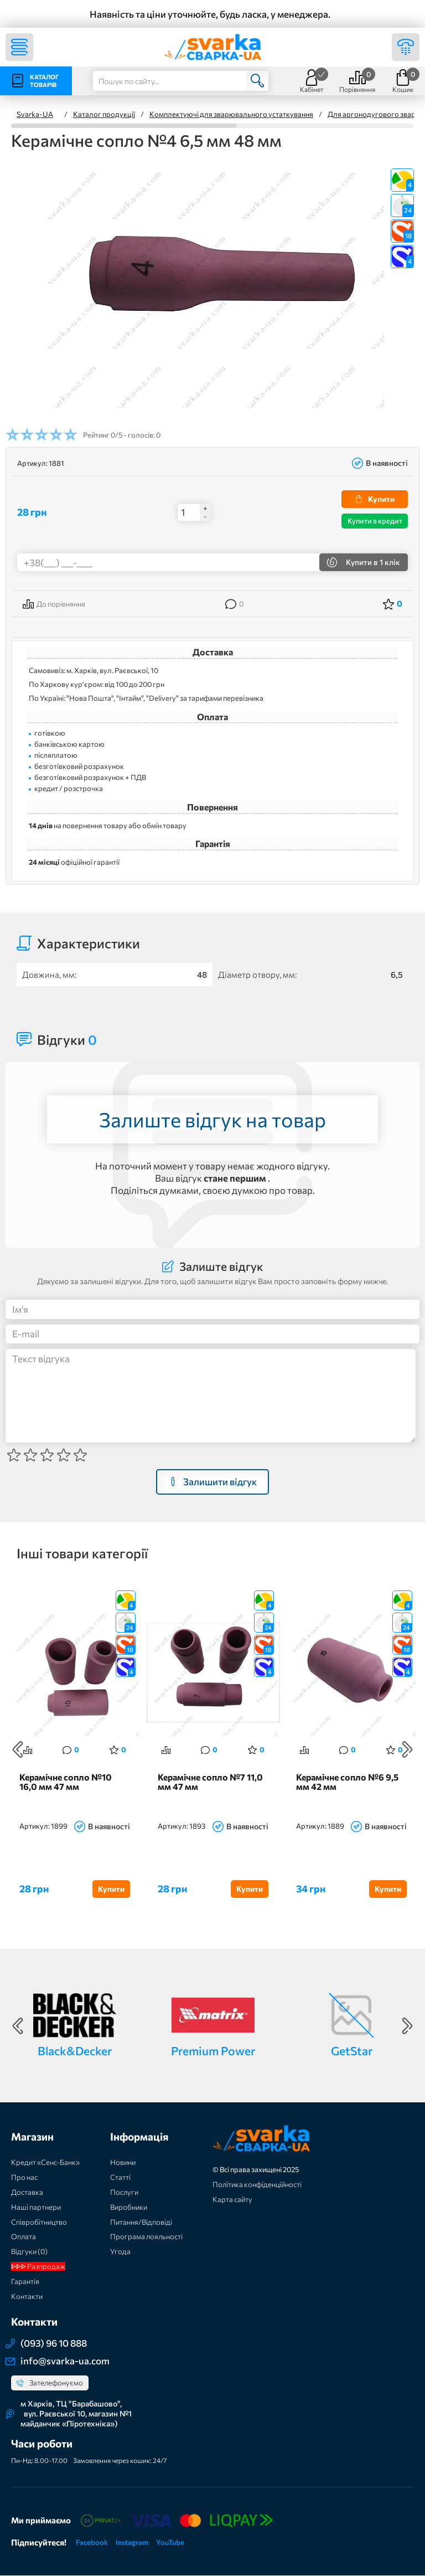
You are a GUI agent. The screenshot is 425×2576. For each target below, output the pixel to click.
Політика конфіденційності (257, 2184)
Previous (18, 1750)
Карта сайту (232, 2199)
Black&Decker (75, 2050)
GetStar (351, 2050)
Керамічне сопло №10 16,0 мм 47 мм (65, 1782)
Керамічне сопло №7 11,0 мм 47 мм (210, 1782)
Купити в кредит (375, 520)
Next (407, 1750)
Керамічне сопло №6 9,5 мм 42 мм (347, 1782)
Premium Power (213, 2050)
